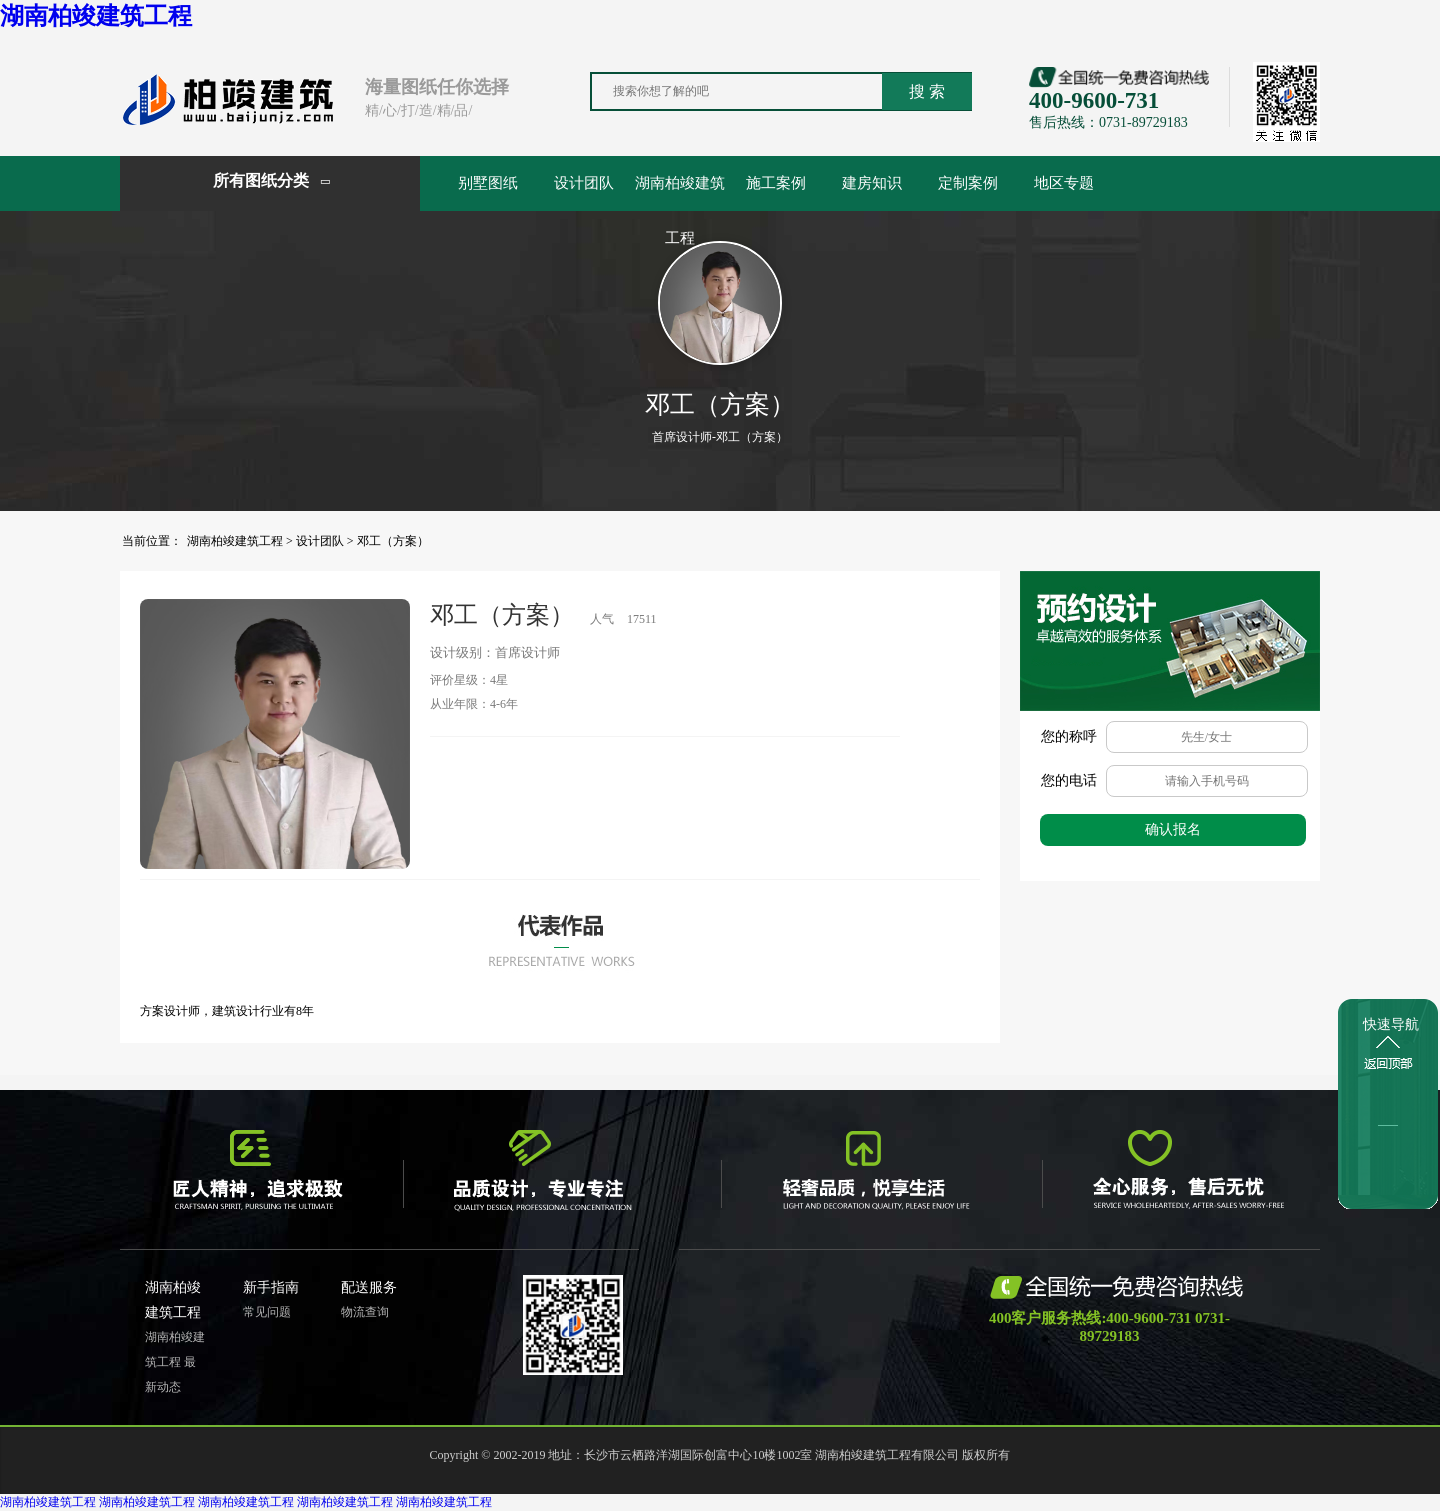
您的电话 (1069, 780)
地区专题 (1064, 183)
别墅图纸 (488, 183)
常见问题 (267, 1312)
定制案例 (968, 183)
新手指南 (271, 1287)
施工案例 (776, 183)
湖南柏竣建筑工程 (96, 16)
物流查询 (365, 1312)
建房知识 (872, 183)
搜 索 (927, 91)
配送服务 (369, 1287)
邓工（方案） (393, 541)
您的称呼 (1069, 736)
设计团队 (584, 183)
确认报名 (1173, 829)
